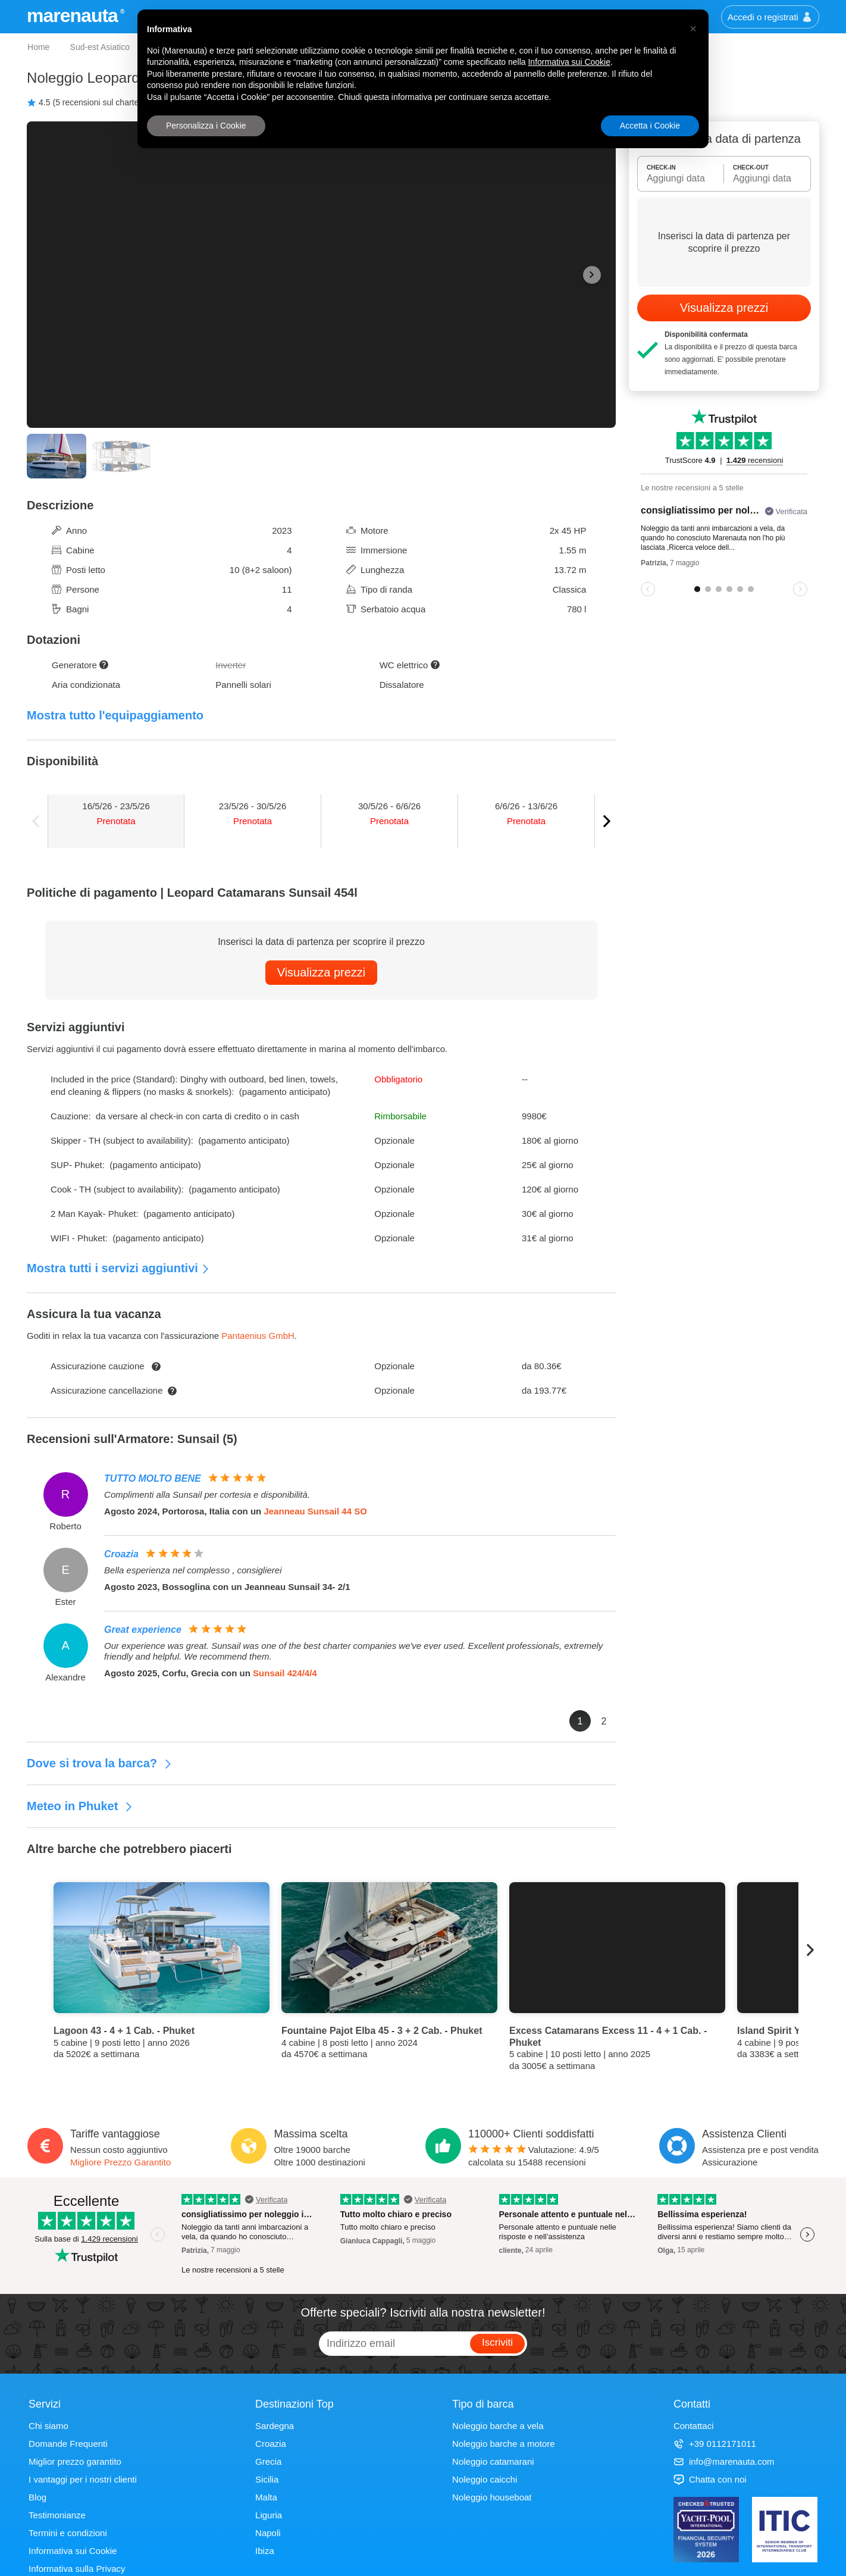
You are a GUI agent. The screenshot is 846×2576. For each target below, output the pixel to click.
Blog (37, 2497)
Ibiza (264, 2551)
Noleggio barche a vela (497, 2426)
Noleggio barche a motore (503, 2444)
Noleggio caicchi (484, 2479)
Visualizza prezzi (321, 972)
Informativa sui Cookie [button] (569, 62)
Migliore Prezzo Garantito (120, 2162)
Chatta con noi (710, 2479)
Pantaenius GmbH (257, 1336)
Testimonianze (57, 2515)
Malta (266, 2497)
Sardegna (274, 2426)
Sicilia (266, 2479)
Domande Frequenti (68, 2444)
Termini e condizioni (68, 2533)
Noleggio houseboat (491, 2497)
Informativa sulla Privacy (77, 2569)
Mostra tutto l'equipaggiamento (115, 715)
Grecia (268, 2461)
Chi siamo (48, 2426)
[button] (693, 28)
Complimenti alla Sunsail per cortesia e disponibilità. (207, 1494)
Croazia (121, 1554)
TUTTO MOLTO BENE (152, 1478)
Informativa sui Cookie (73, 2551)
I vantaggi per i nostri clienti (83, 2479)
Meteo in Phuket (80, 1806)
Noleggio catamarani (493, 2461)
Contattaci (693, 2426)
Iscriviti (497, 2342)
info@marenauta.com (724, 2461)
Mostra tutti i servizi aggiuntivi (118, 1268)
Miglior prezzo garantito (75, 2461)
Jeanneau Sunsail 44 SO (315, 1511)
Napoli (268, 2533)
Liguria (268, 2515)
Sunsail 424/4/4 (285, 1673)
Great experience (142, 1630)
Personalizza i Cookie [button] (206, 125)
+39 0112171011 (714, 2444)
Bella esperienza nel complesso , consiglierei (193, 1570)
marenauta (74, 15)
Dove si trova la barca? (100, 1763)
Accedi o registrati (770, 17)
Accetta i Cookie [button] (650, 125)
